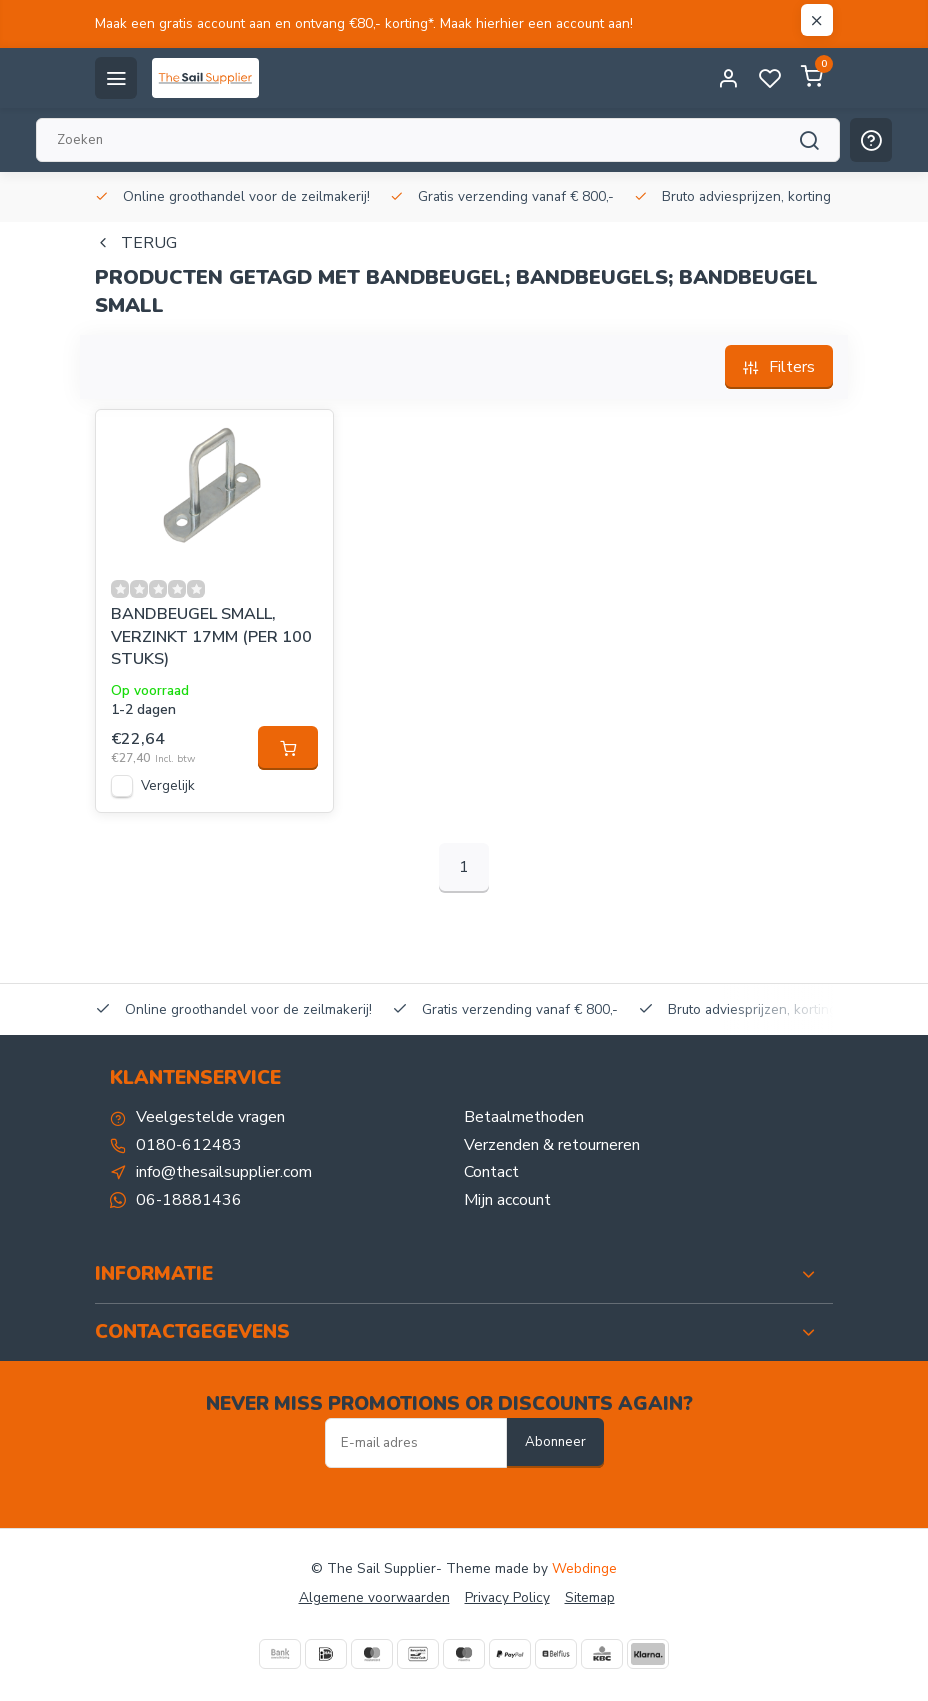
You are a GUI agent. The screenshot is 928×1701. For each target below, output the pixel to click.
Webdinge (584, 1568)
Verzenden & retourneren (552, 1145)
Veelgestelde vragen (210, 1117)
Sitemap (590, 1597)
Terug (136, 243)
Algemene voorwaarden (374, 1597)
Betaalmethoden (524, 1117)
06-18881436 (189, 1200)
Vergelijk (168, 785)
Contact (491, 1172)
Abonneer (555, 1442)
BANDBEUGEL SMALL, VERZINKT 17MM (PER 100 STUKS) (211, 636)
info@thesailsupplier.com (224, 1172)
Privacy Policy (507, 1597)
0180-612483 (189, 1145)
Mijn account (507, 1200)
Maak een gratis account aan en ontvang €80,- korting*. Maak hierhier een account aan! (364, 23)
